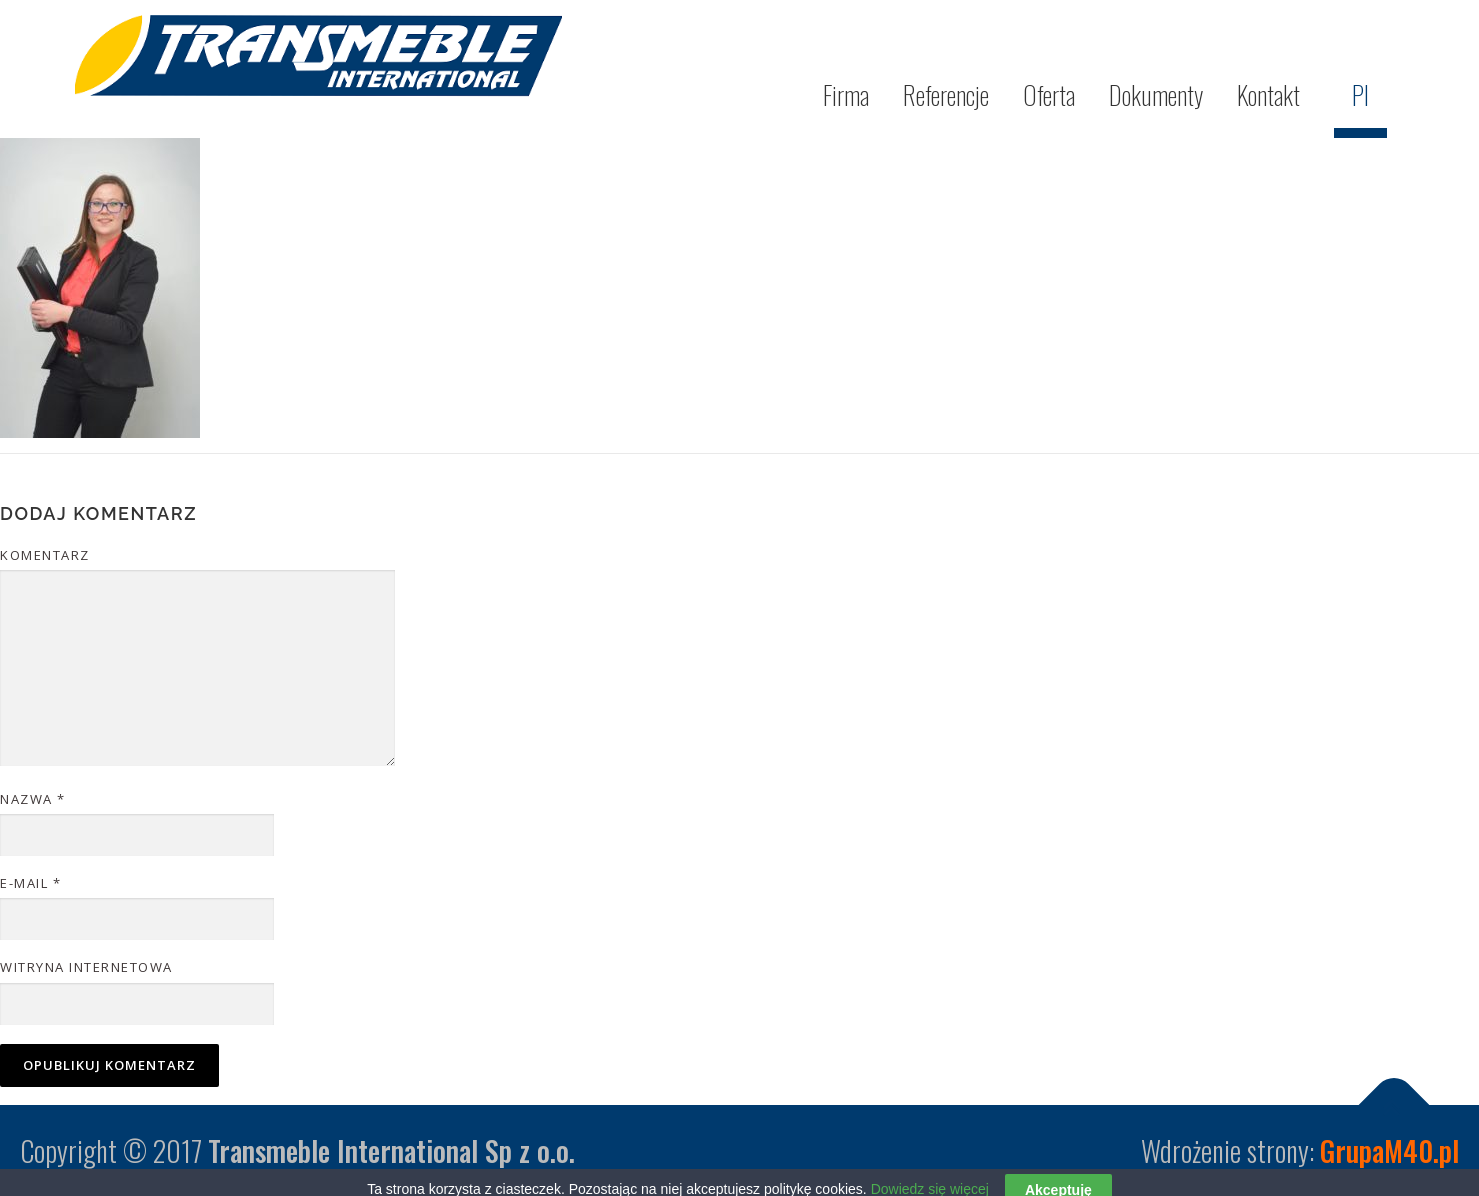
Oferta (1049, 94)
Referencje (946, 94)
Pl (1360, 94)
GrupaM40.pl (1389, 1150)
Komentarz (45, 555)
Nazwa (33, 799)
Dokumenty (1156, 94)
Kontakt (1268, 94)
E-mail (30, 883)
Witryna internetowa (86, 967)
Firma (846, 94)
